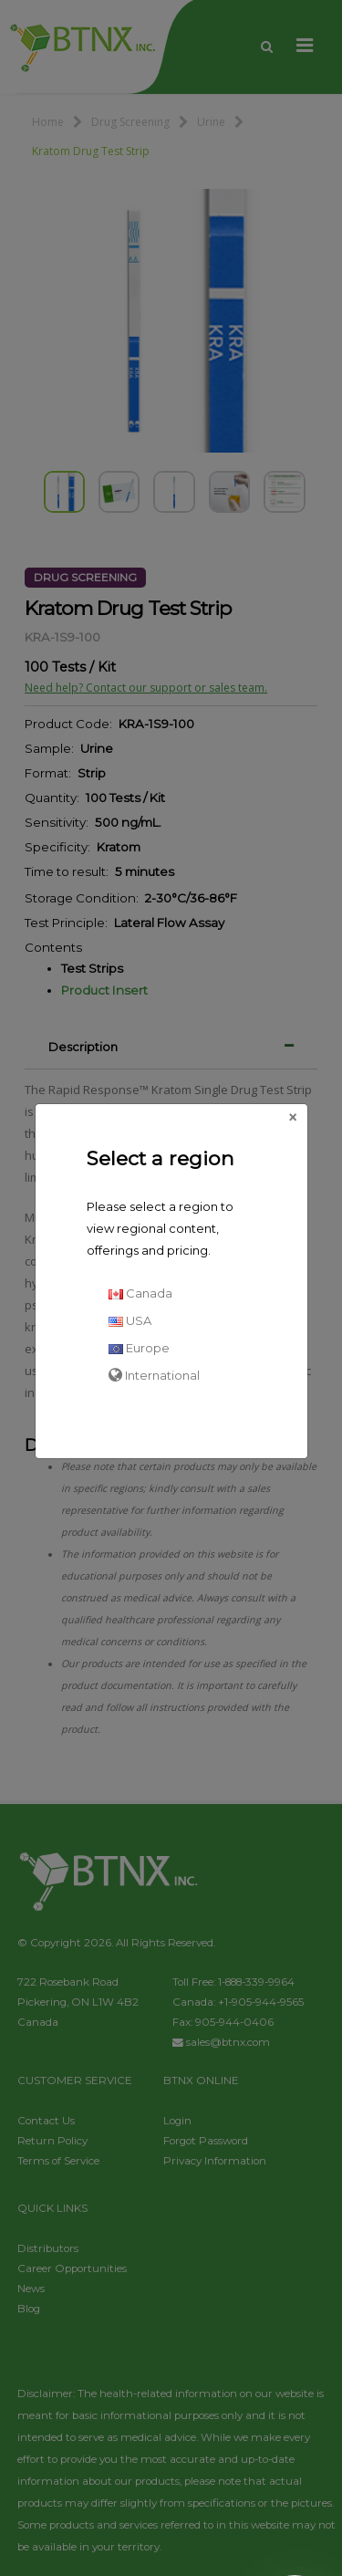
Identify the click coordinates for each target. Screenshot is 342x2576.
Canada (140, 1293)
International (154, 1375)
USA (130, 1320)
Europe (139, 1347)
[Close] (293, 1118)
